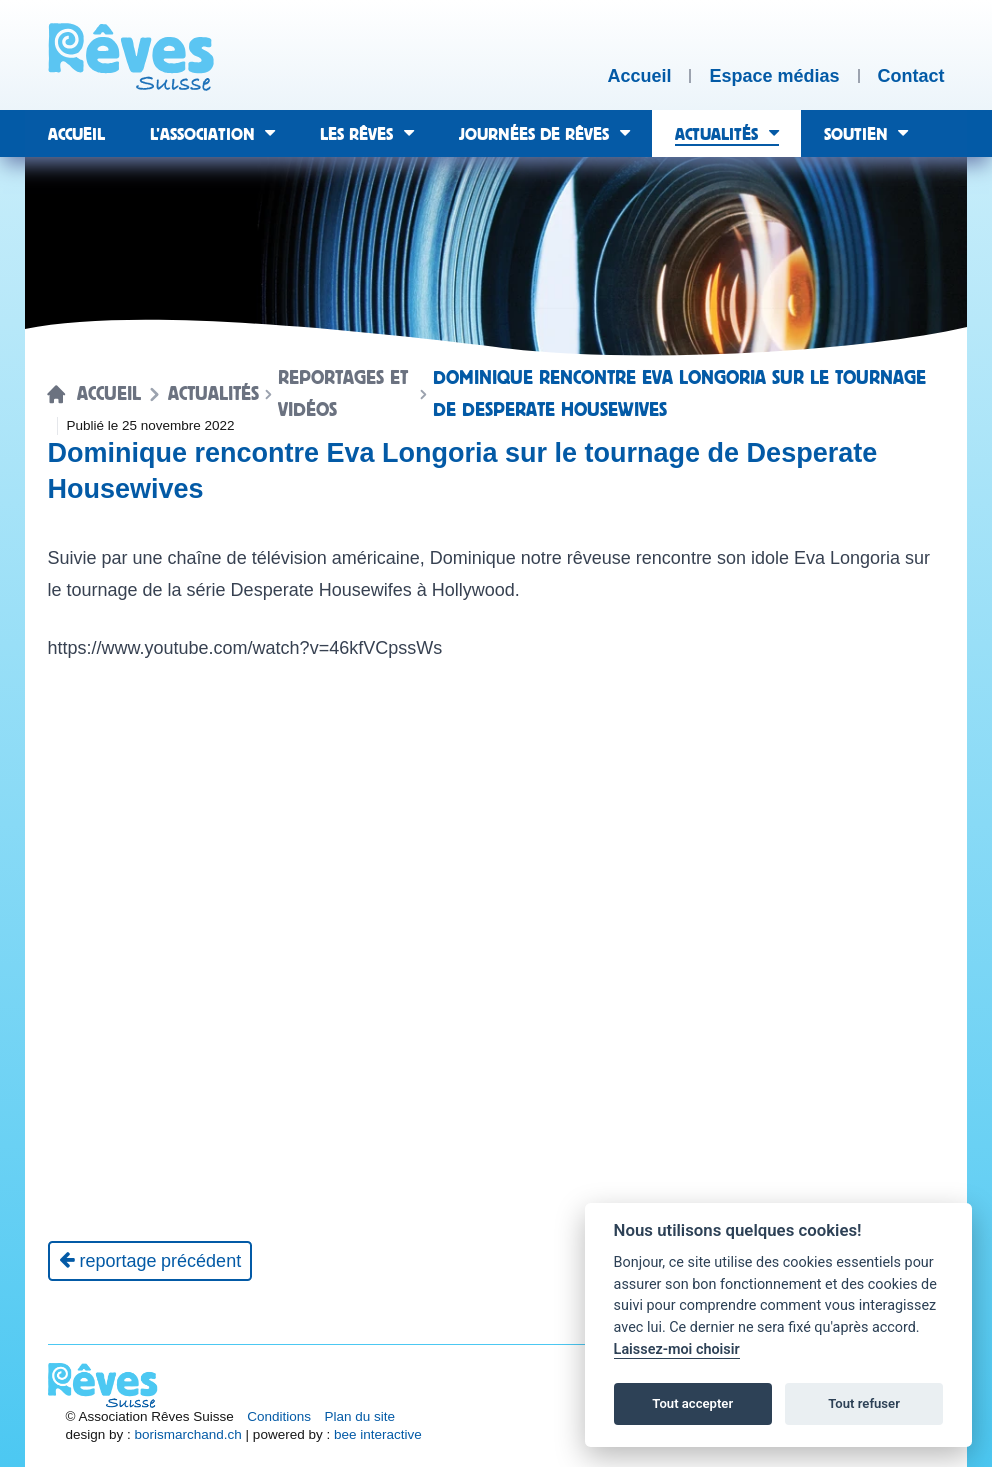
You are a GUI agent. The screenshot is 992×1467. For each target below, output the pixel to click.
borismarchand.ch (188, 1434)
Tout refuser (864, 1403)
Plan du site (360, 1416)
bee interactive (378, 1434)
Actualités (213, 394)
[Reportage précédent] (150, 1261)
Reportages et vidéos (343, 394)
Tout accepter (692, 1403)
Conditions (279, 1416)
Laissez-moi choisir (677, 1349)
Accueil (109, 394)
